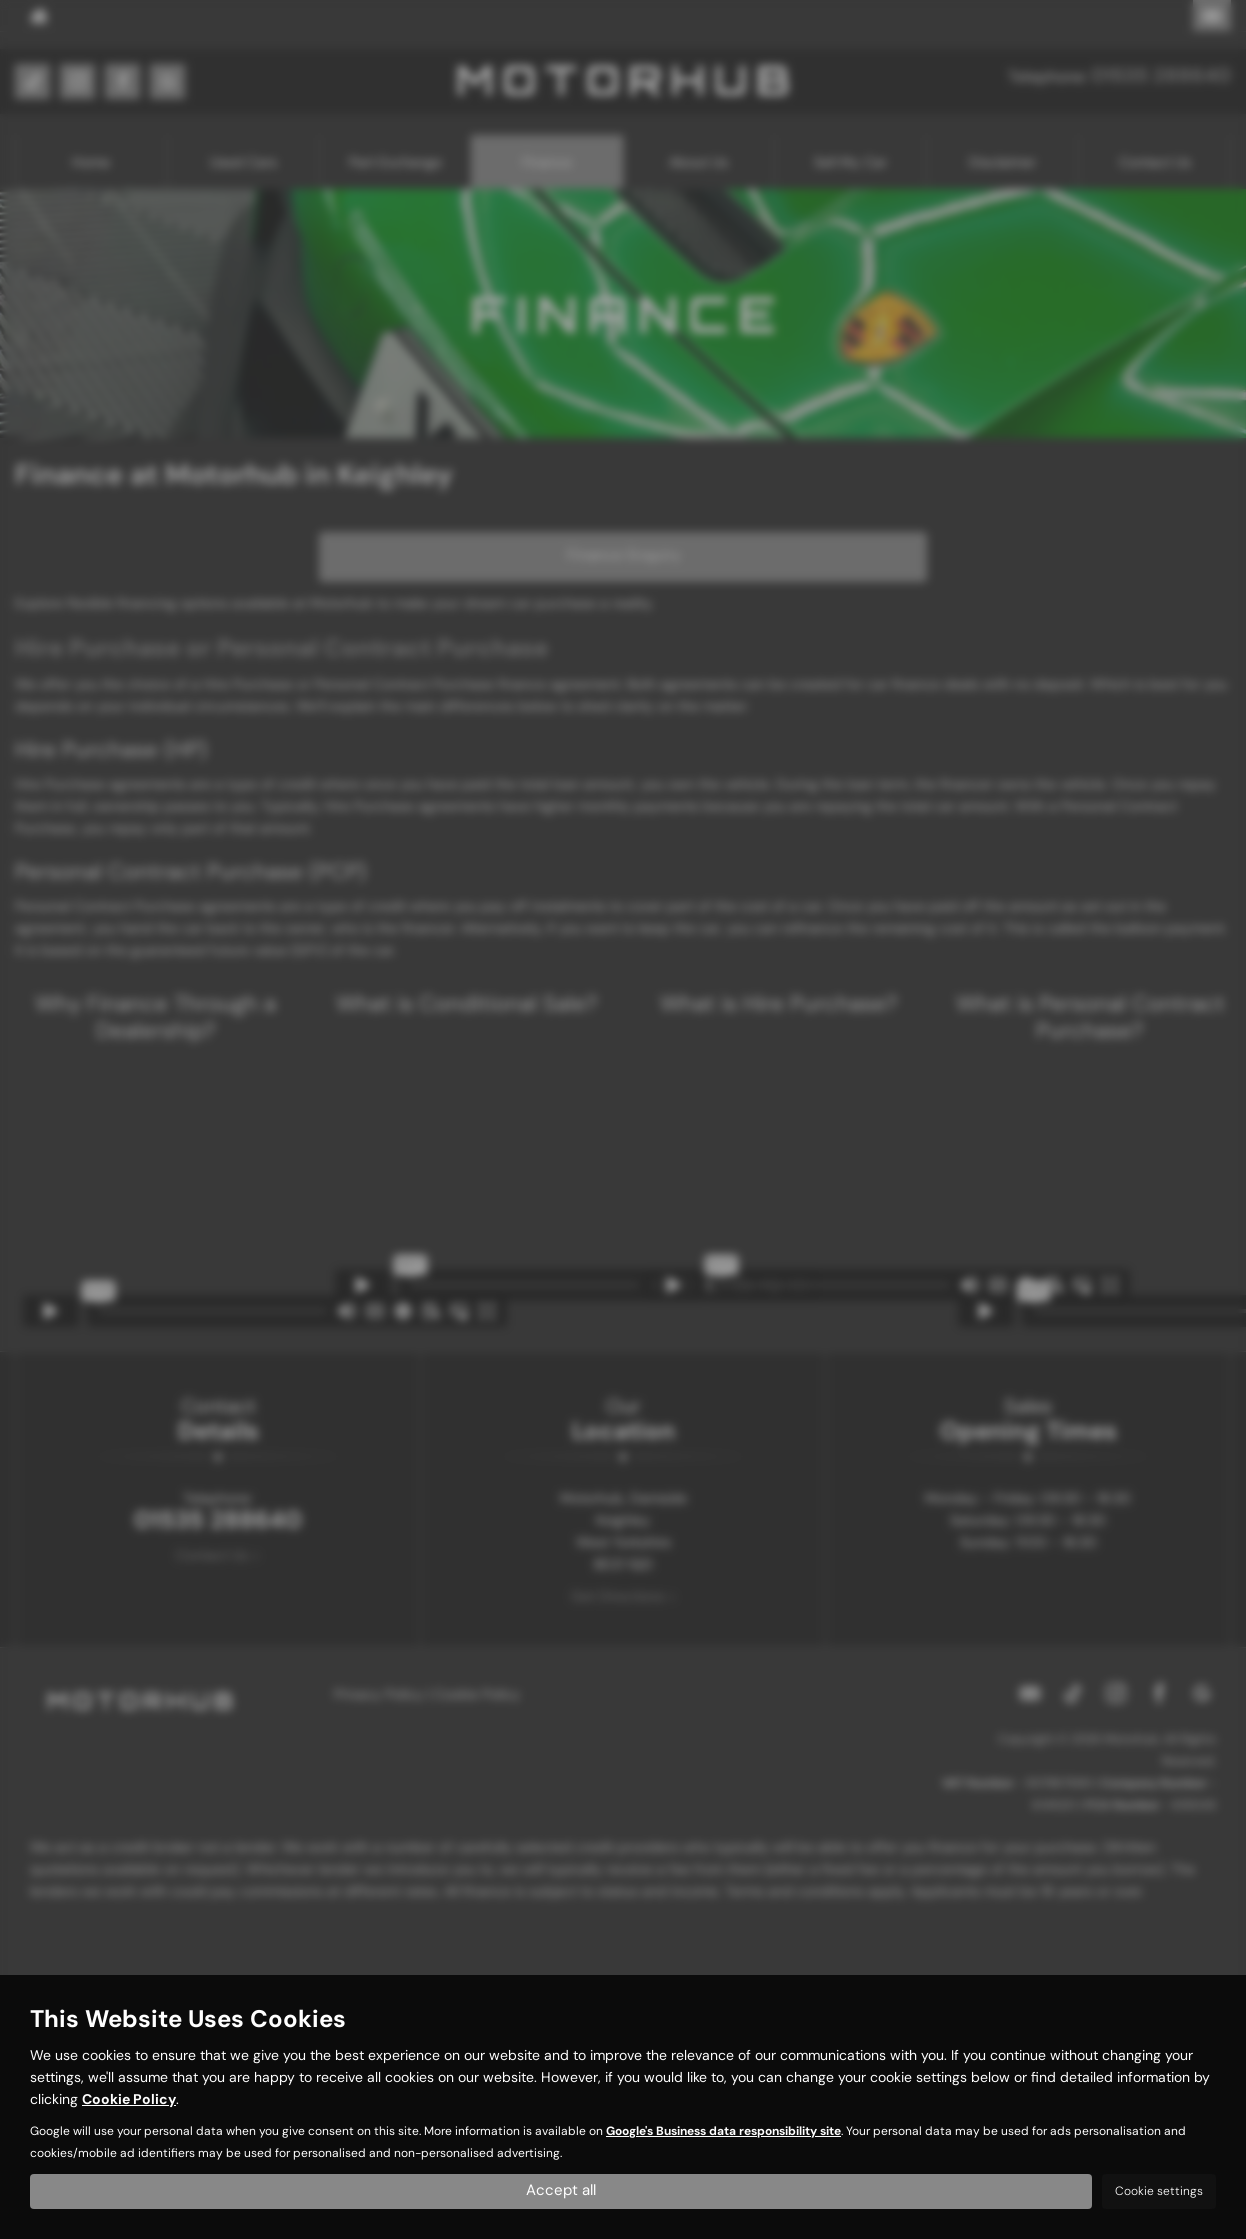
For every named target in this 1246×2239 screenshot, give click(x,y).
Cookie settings (1159, 2190)
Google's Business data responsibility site (723, 2129)
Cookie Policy (129, 2097)
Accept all (561, 2189)
